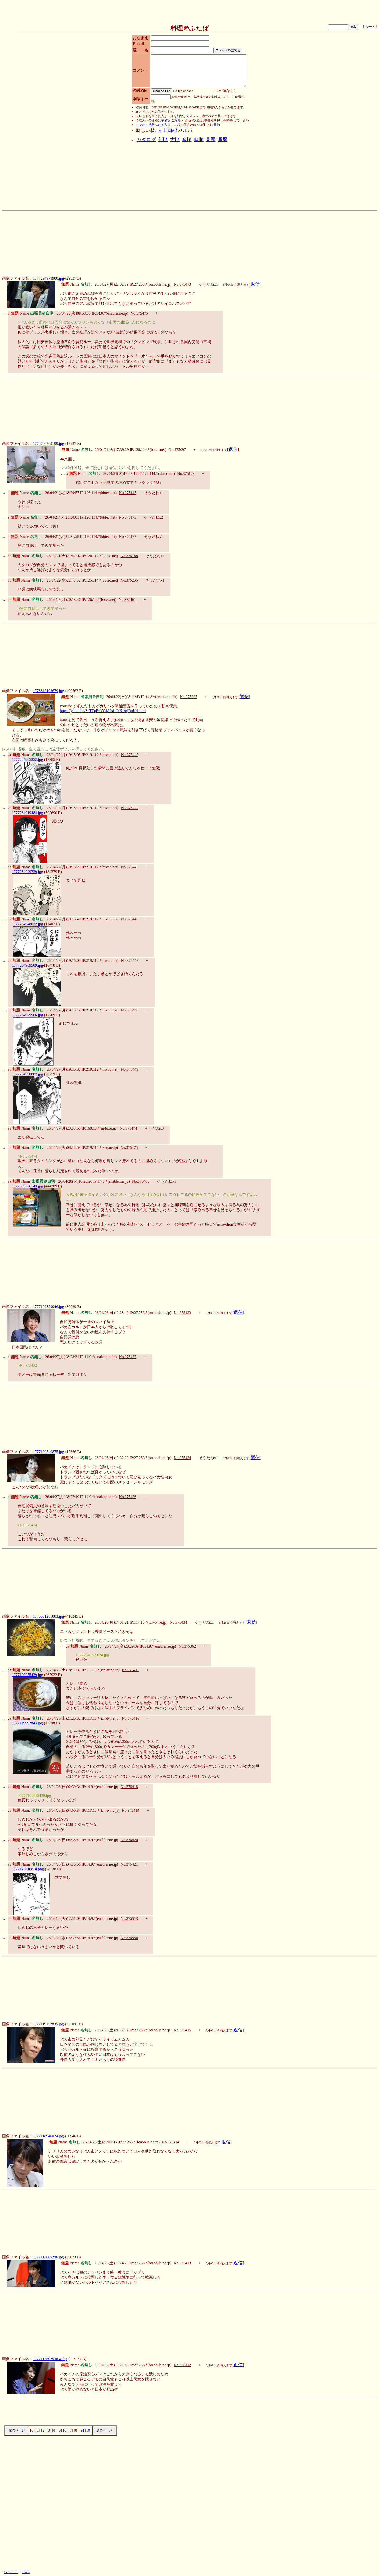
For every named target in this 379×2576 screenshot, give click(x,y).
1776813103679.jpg (48, 691)
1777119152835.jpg (48, 2024)
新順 (163, 139)
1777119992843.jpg (27, 1723)
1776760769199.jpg (48, 444)
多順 (187, 139)
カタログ (146, 139)
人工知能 (167, 130)
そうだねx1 (208, 284)
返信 (255, 284)
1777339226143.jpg (27, 1186)
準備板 (165, 120)
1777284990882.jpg (27, 1074)
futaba (26, 2572)
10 (88, 2430)
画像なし (224, 91)
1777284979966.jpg (27, 1015)
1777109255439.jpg (27, 1675)
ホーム (370, 27)
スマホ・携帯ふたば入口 (153, 124)
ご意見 (176, 120)
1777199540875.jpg (48, 1452)
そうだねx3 (154, 1128)
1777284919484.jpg (27, 813)
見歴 (210, 139)
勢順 (199, 139)
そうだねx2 (153, 517)
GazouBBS (11, 2572)
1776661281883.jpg (48, 1616)
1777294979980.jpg (48, 278)
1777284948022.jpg (27, 924)
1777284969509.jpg (27, 965)
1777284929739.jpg (27, 872)
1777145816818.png (28, 1869)
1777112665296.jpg (48, 2257)
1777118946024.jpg (48, 2136)
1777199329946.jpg (48, 1307)
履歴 (222, 139)
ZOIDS (185, 130)
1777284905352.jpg (27, 760)
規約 (217, 124)
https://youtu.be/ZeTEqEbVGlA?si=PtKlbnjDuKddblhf (103, 711)
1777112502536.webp (50, 2359)
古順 (175, 139)
